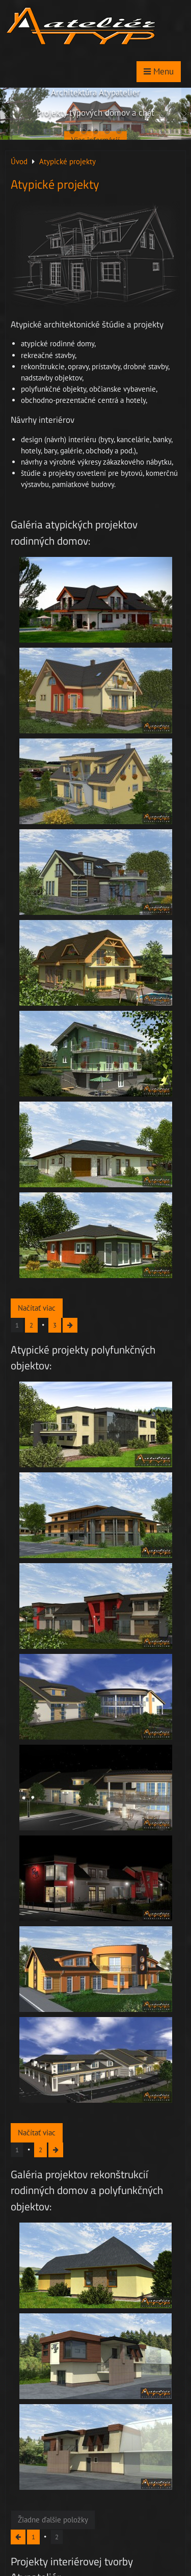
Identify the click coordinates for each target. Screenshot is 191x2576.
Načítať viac (37, 1308)
